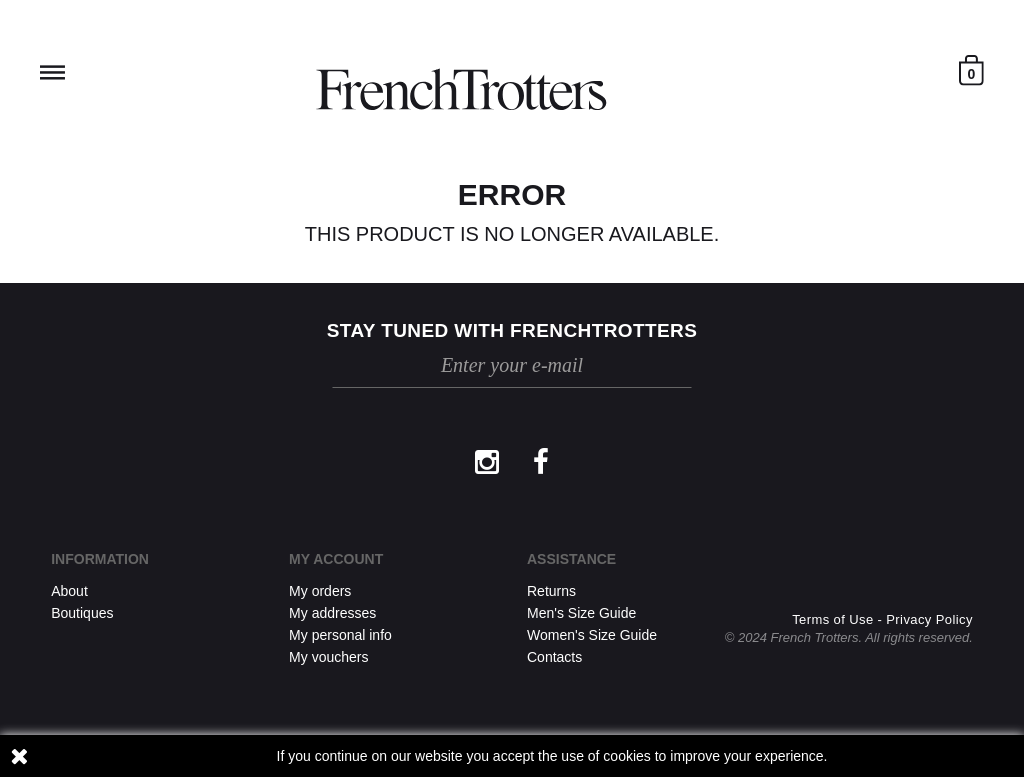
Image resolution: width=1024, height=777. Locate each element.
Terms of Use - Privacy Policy (882, 619)
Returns (551, 591)
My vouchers (328, 657)
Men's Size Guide (581, 613)
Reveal (52, 72)
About (69, 591)
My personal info (340, 635)
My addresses (332, 613)
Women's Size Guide (592, 635)
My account (336, 559)
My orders (320, 591)
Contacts (554, 657)
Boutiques (82, 613)
